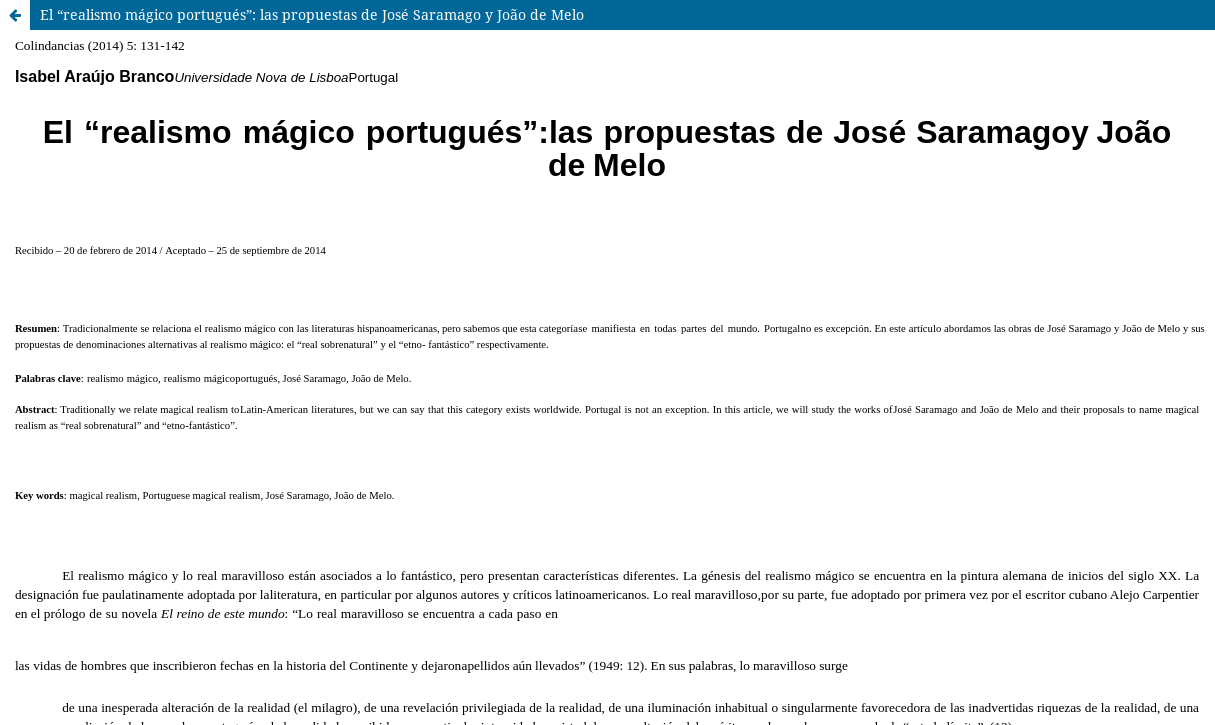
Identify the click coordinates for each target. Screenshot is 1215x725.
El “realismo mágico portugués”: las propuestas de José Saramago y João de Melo (312, 14)
